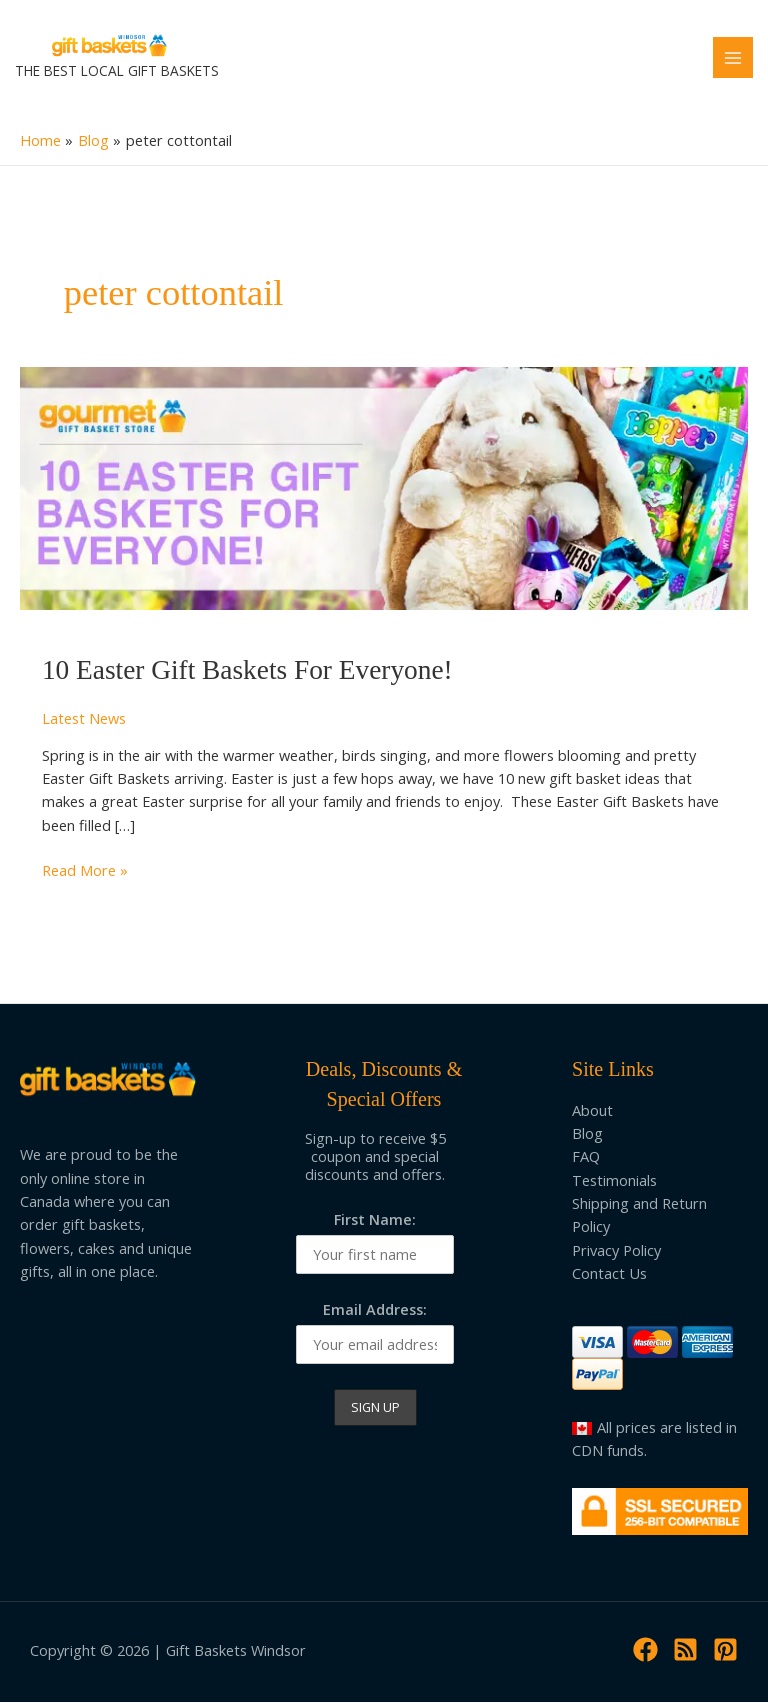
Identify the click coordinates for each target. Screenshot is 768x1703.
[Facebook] (645, 1650)
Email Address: (375, 1310)
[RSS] (685, 1650)
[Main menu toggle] (733, 58)
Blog (587, 1134)
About (592, 1111)
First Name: (375, 1220)
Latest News (84, 719)
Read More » (85, 871)
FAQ (586, 1158)
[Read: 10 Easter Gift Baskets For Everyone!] (384, 487)
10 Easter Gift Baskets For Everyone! (247, 672)
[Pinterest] (725, 1650)
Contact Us (609, 1274)
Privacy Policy (616, 1251)
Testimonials (614, 1181)
